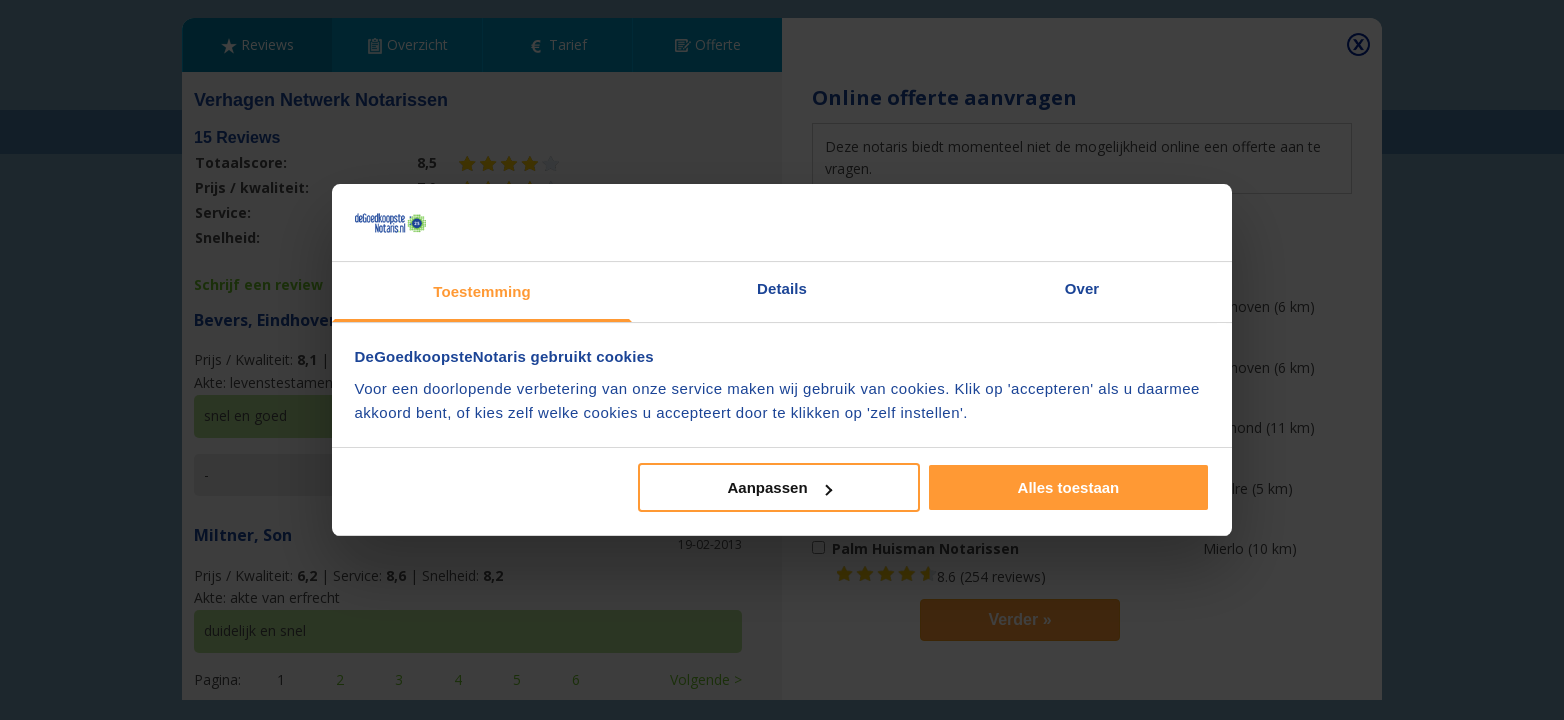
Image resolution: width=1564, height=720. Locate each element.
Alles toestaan (1069, 487)
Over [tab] (1082, 288)
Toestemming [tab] (482, 291)
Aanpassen (780, 487)
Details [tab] (782, 288)
